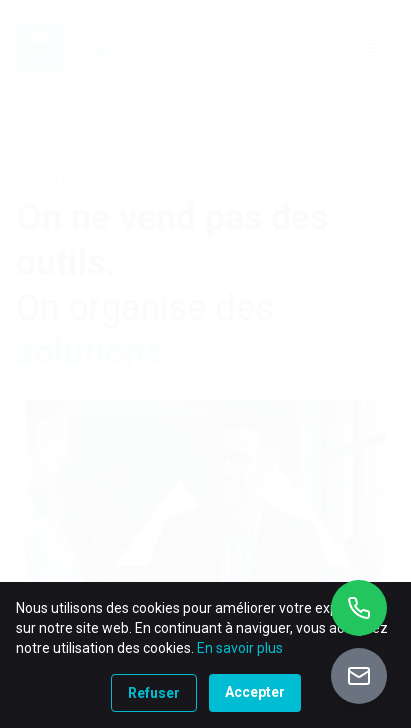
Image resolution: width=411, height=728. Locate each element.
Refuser (154, 693)
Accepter (255, 692)
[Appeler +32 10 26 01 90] (359, 608)
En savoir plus (240, 648)
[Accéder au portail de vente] (359, 676)
